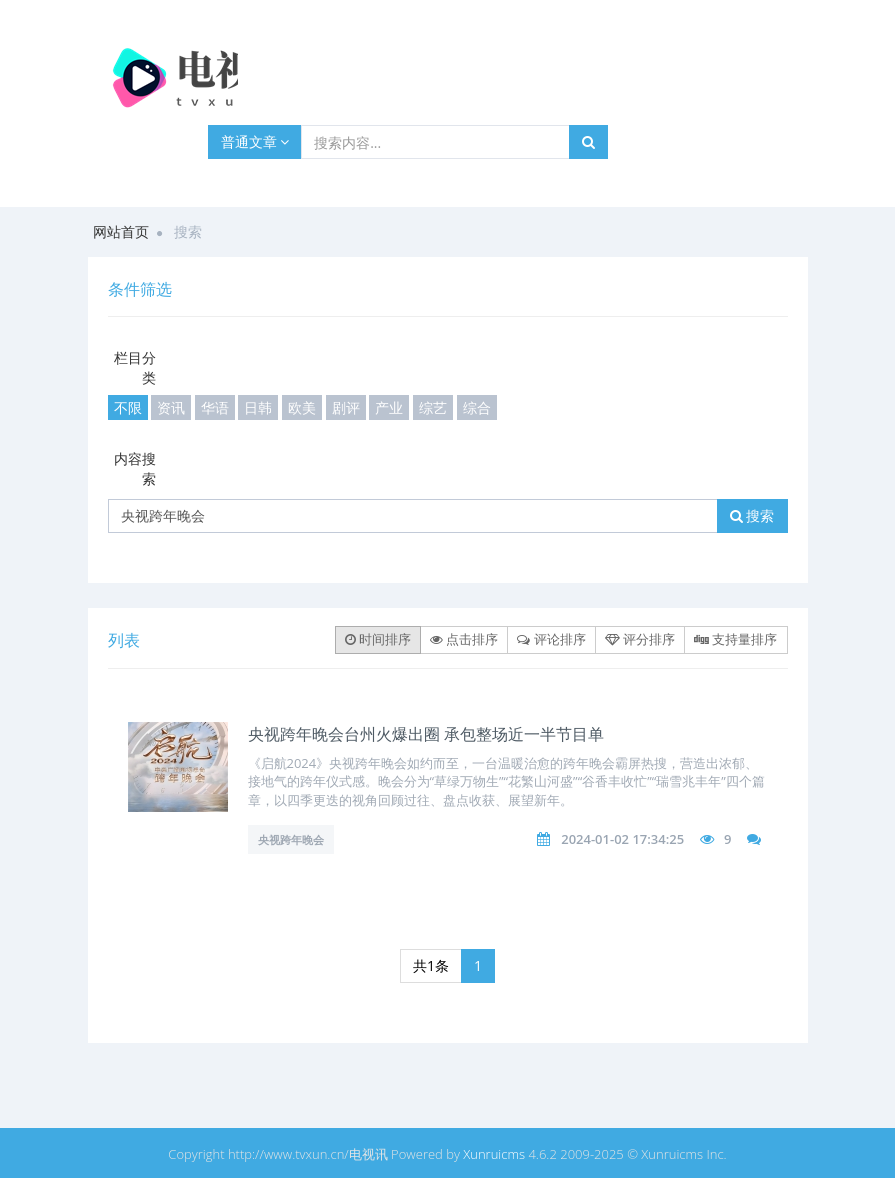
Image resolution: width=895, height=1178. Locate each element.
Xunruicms (494, 1154)
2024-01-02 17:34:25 (622, 839)
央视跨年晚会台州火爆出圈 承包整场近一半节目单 (426, 734)
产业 (389, 407)
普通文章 (255, 141)
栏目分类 (135, 367)
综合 (477, 407)
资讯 (171, 407)
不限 (128, 407)
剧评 (346, 407)
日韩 (258, 407)
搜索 (752, 515)
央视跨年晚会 (291, 839)
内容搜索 (135, 468)
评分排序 (640, 639)
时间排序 (378, 639)
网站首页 (121, 231)
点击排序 (464, 639)
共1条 (431, 965)
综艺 (433, 407)
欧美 (302, 407)
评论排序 (551, 639)
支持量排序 (735, 639)
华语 (215, 407)
